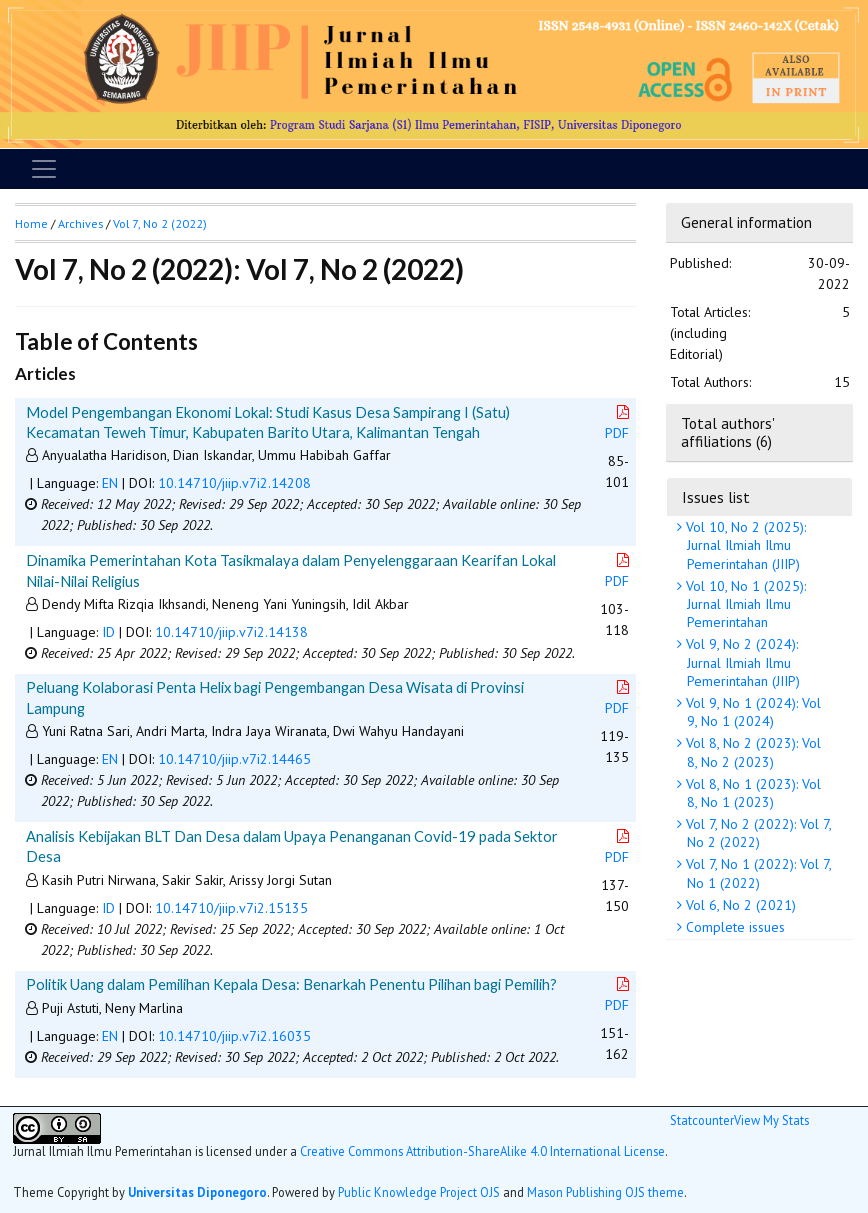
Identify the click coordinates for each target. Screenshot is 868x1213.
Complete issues (733, 927)
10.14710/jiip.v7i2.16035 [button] (234, 1036)
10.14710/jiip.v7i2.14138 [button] (231, 632)
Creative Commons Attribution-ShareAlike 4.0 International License (482, 1151)
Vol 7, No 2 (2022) (160, 223)
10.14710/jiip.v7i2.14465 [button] (234, 759)
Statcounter (702, 1120)
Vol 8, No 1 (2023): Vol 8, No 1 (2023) (751, 793)
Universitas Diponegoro (197, 1192)
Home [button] (31, 223)
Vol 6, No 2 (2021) (739, 905)
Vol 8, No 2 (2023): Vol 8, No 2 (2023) (751, 752)
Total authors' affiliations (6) (727, 432)
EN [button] (110, 483)
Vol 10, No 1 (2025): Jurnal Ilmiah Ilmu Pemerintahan (744, 604)
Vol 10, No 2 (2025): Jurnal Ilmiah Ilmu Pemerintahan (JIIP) (744, 545)
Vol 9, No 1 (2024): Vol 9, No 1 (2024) (751, 712)
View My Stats (771, 1120)
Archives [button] (80, 223)
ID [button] (108, 632)
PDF (619, 423)
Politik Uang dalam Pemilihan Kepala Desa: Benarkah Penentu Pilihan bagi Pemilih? (291, 984)
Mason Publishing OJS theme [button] (605, 1192)
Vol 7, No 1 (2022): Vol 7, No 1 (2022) (757, 873)
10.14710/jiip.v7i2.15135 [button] (231, 908)
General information (746, 222)
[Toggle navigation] (44, 169)
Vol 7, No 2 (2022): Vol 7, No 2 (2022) (757, 833)
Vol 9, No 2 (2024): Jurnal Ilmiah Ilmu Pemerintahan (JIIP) (741, 662)
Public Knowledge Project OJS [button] (419, 1192)
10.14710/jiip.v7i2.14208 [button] (234, 483)
